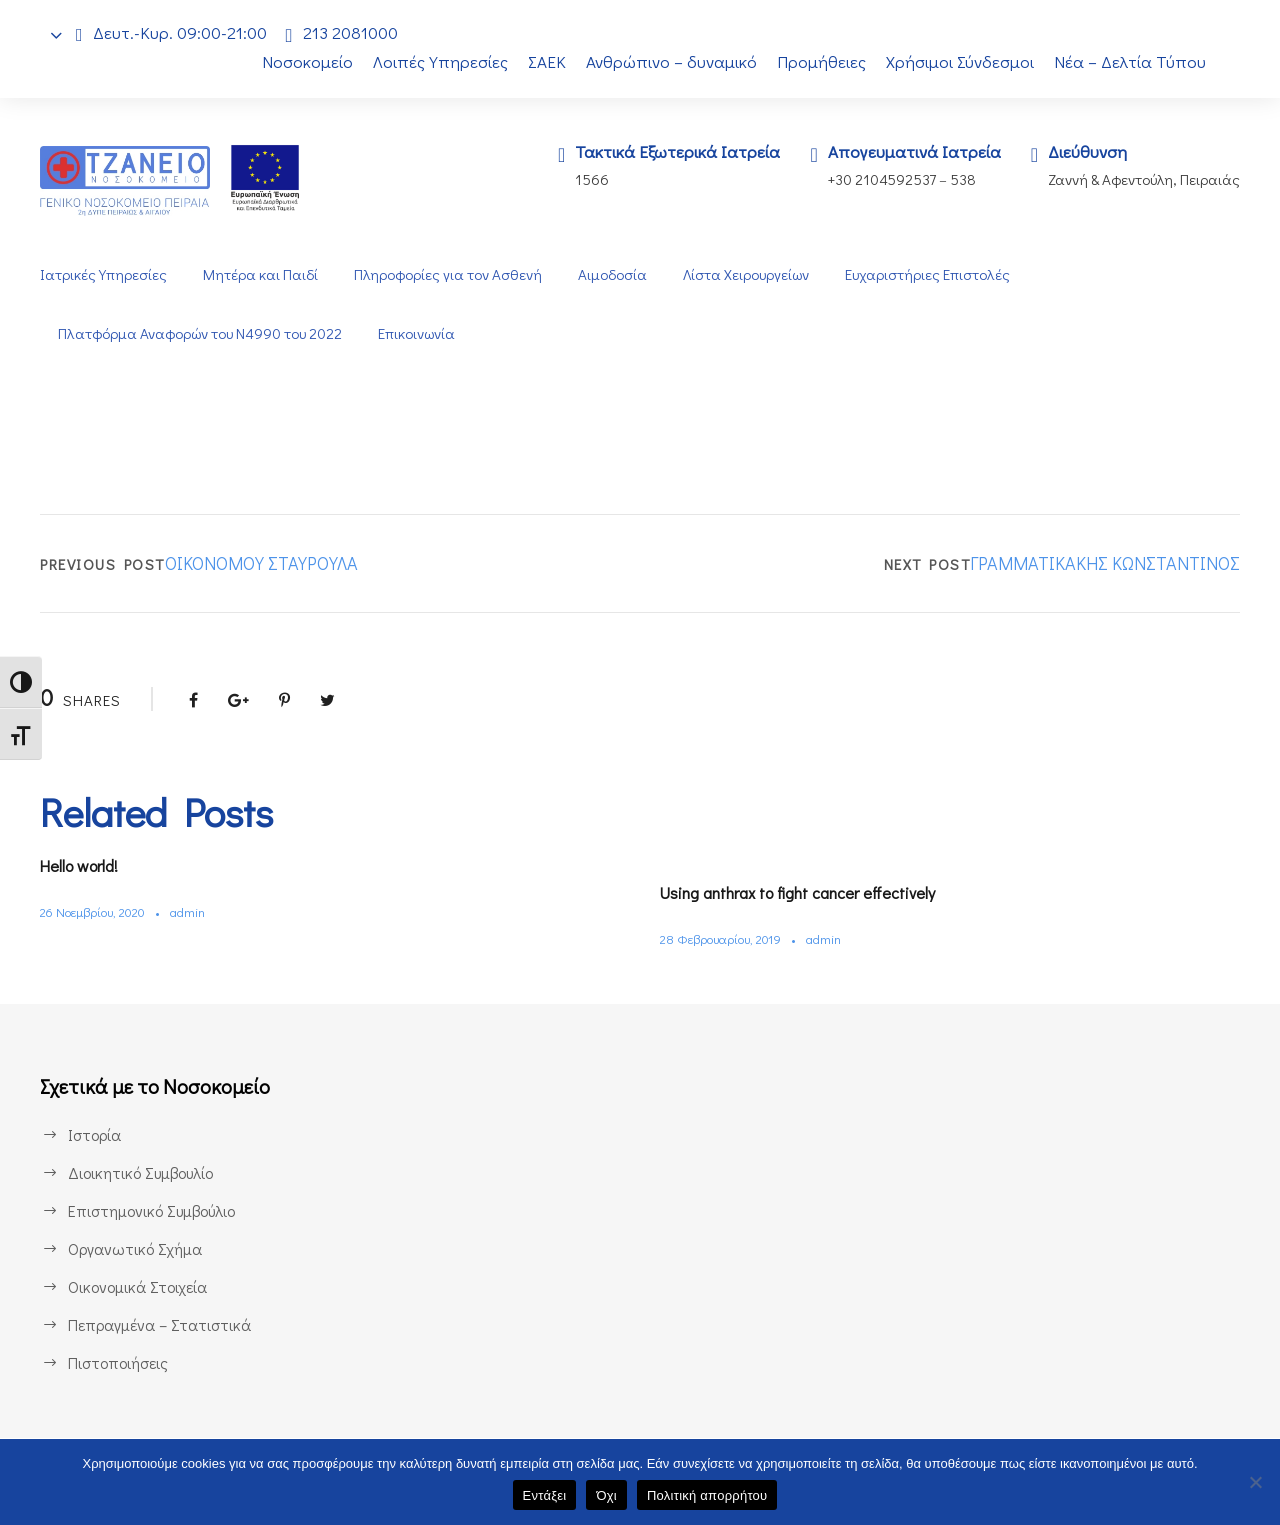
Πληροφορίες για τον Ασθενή (446, 274)
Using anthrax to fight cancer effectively (812, 892)
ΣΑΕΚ (541, 61)
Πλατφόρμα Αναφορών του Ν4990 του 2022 (203, 333)
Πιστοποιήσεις (118, 1362)
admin (198, 911)
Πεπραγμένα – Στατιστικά (157, 1324)
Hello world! (86, 865)
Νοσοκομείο (296, 61)
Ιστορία (93, 1134)
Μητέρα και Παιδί (258, 274)
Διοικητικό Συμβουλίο (143, 1172)
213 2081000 (355, 32)
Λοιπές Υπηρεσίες (430, 61)
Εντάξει (545, 1495)
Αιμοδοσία (612, 274)
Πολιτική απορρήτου (707, 1495)
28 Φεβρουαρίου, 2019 (726, 938)
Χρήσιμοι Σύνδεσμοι (961, 61)
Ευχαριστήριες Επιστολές (933, 274)
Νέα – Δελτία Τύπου (1132, 61)
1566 (578, 179)
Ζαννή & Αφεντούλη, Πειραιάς (1142, 179)
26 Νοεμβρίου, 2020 (98, 911)
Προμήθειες (821, 61)
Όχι (606, 1495)
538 (961, 179)
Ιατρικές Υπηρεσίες (103, 274)
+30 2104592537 (875, 179)
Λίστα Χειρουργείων (748, 274)
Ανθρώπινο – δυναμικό (670, 61)
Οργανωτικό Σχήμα (136, 1248)
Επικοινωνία (424, 333)
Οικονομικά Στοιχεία (138, 1286)
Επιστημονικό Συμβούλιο (156, 1210)
